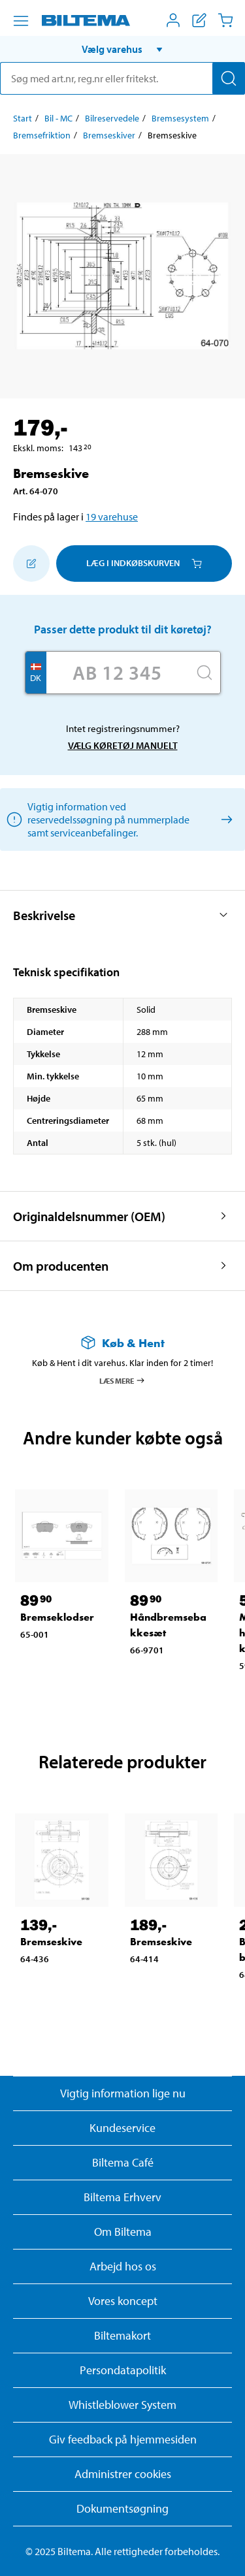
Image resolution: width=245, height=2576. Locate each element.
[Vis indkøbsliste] (199, 20)
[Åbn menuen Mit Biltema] (173, 20)
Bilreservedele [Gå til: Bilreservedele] (112, 118)
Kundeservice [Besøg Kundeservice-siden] (122, 2127)
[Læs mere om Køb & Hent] (122, 1343)
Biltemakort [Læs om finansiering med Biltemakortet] (122, 2335)
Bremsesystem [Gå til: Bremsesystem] (180, 118)
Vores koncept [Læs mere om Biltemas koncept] (122, 2300)
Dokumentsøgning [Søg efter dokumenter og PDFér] (122, 2508)
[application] (219, 2546)
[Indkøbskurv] (225, 20)
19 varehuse (112, 516)
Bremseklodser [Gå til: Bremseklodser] (57, 1617)
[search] (122, 78)
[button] (122, 49)
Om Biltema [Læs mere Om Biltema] (123, 2231)
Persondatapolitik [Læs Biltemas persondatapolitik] (123, 2369)
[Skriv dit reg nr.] (117, 672)
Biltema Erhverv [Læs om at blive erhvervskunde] (122, 2196)
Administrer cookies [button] (122, 2473)
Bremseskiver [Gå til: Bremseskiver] (109, 135)
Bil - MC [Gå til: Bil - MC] (58, 118)
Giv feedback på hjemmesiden (123, 2439)
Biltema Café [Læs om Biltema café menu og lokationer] (123, 2162)
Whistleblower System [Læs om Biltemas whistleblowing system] (122, 2404)
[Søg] (228, 78)
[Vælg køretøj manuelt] (224, 819)
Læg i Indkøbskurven (144, 563)
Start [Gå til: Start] (22, 118)
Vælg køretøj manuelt (123, 745)
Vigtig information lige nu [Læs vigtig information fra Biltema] (123, 2093)
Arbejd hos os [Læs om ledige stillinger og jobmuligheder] (123, 2266)
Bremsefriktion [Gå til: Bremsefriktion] (42, 135)
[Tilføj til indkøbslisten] (31, 563)
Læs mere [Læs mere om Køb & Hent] (122, 1380)
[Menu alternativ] (21, 21)
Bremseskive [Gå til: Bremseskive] (51, 1941)
